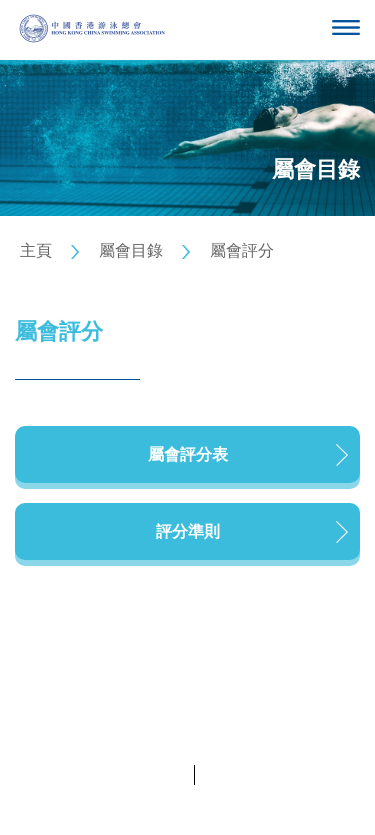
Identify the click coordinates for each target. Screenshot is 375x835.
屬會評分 (242, 250)
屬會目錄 (131, 250)
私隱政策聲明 (145, 774)
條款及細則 (236, 774)
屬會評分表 (188, 454)
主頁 (36, 250)
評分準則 (188, 531)
